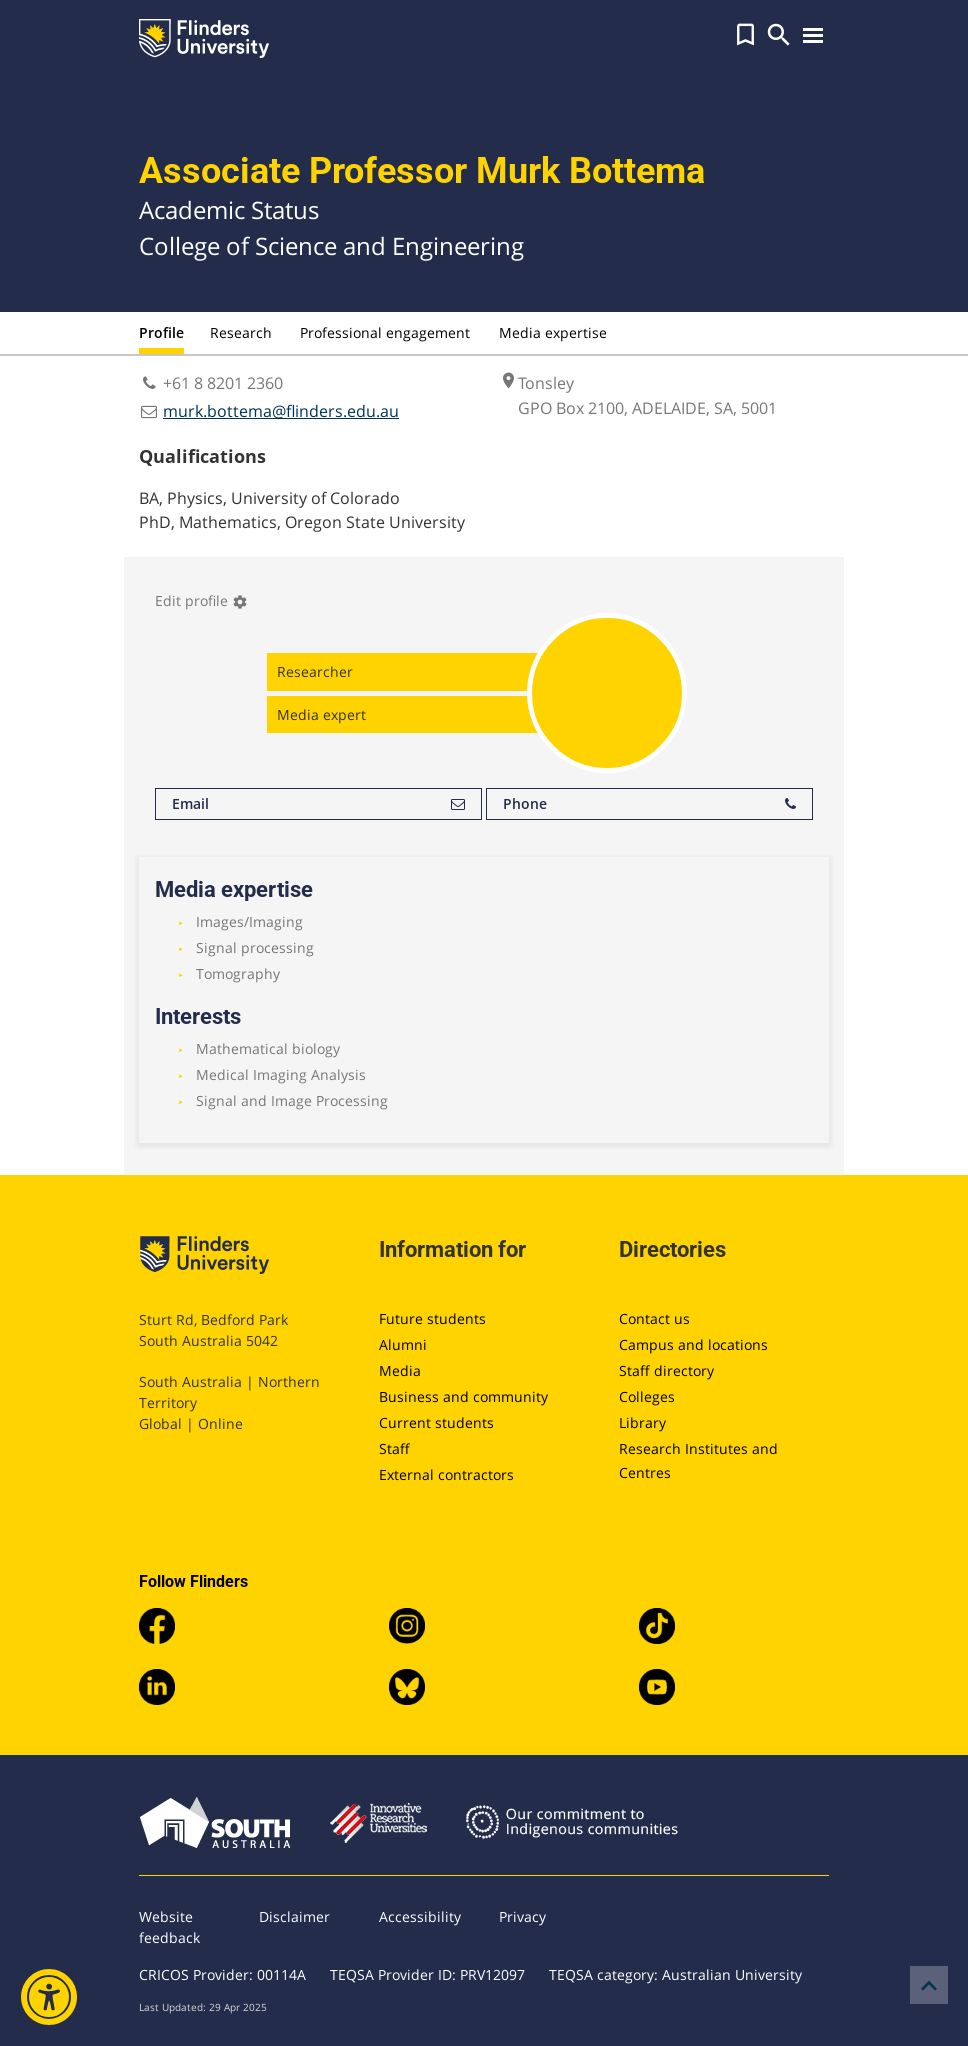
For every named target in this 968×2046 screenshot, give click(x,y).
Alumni (403, 1344)
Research (241, 332)
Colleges (647, 1396)
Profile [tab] (161, 332)
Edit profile (201, 600)
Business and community (463, 1396)
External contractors (446, 1474)
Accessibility (420, 1916)
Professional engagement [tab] (385, 332)
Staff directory (666, 1370)
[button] (745, 35)
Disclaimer (294, 1916)
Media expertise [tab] (553, 332)
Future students (432, 1318)
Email (318, 804)
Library (642, 1422)
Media (400, 1370)
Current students (436, 1422)
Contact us (654, 1318)
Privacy (522, 1916)
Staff (394, 1448)
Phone (649, 804)
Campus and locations (693, 1344)
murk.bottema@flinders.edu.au (281, 411)
